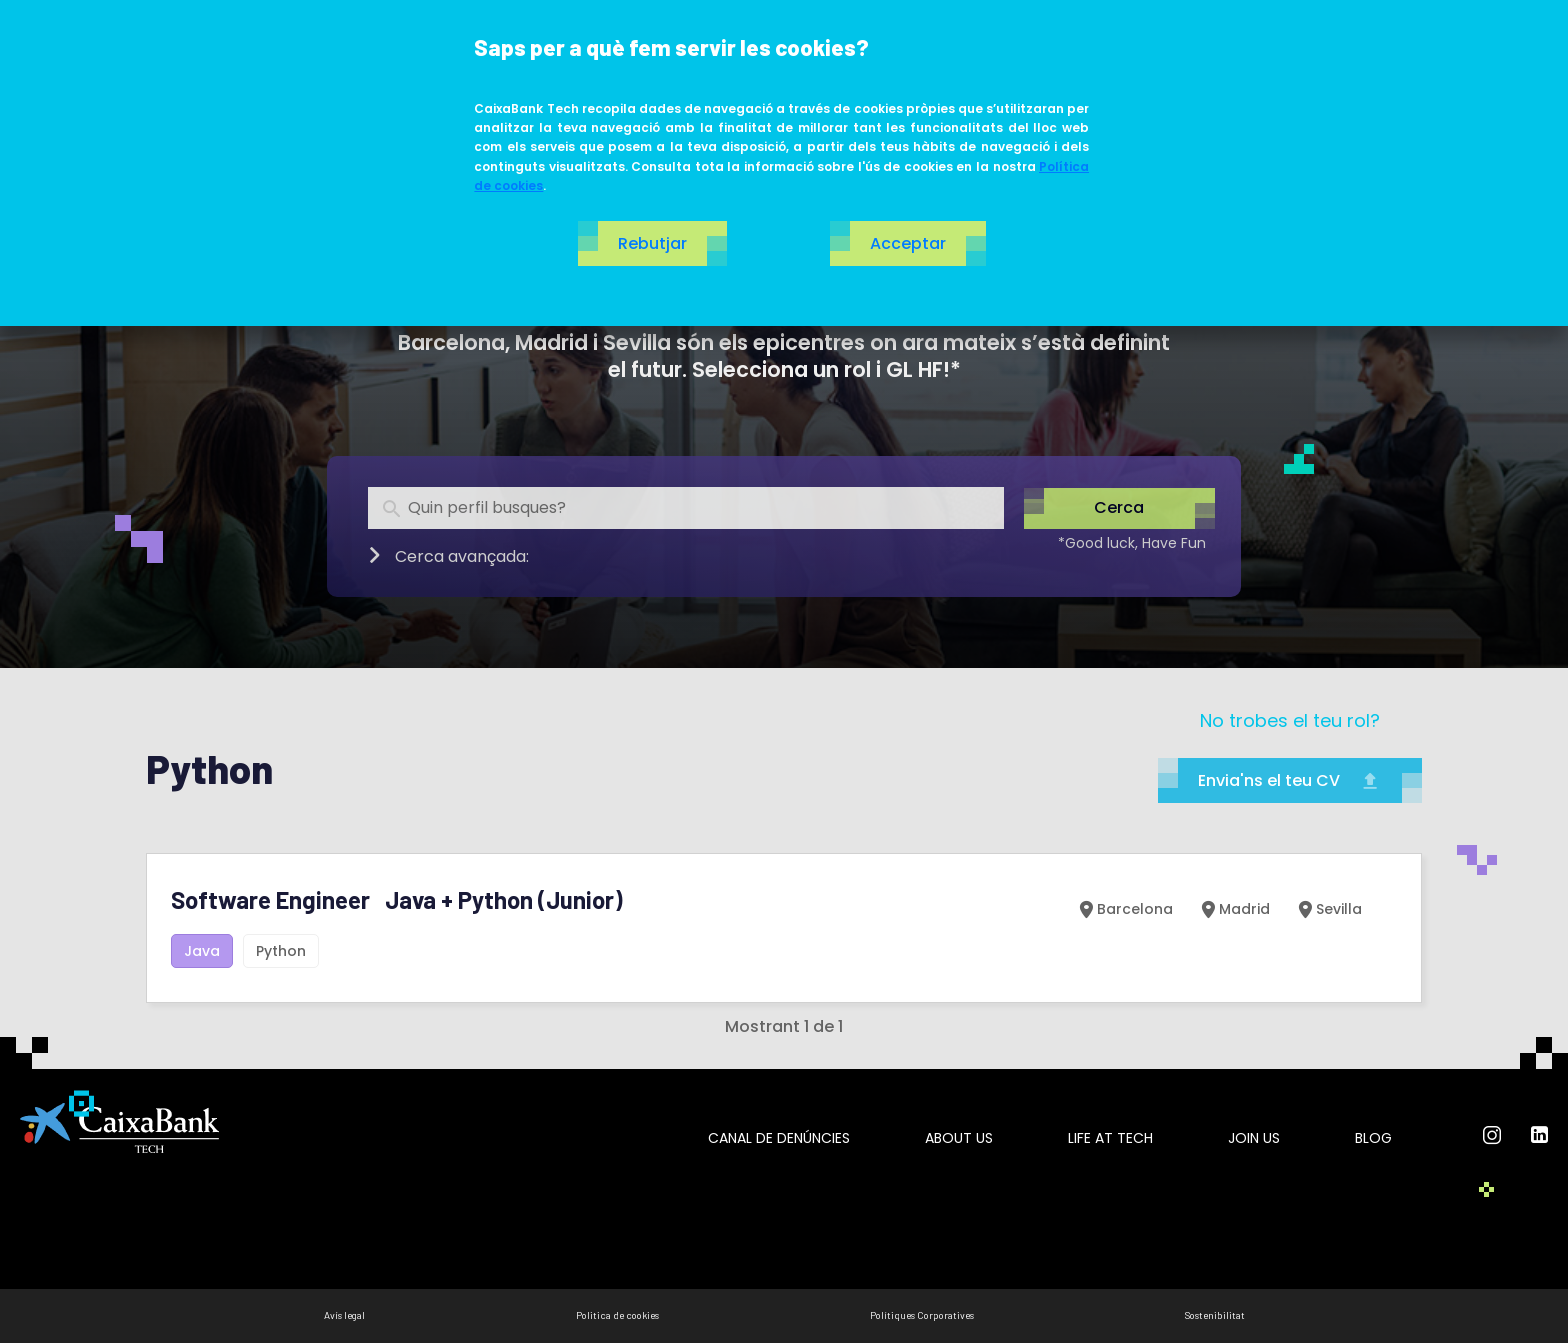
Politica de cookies (617, 1315)
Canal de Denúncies (779, 1138)
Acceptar (908, 243)
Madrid (1233, 909)
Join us (1254, 1138)
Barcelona (1124, 909)
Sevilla (1328, 909)
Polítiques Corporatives (922, 1315)
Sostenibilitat (1215, 1315)
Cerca (1119, 508)
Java (202, 951)
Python (281, 951)
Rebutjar (652, 243)
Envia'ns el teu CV (1290, 780)
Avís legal (344, 1315)
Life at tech (1110, 1138)
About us (959, 1138)
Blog (1373, 1138)
